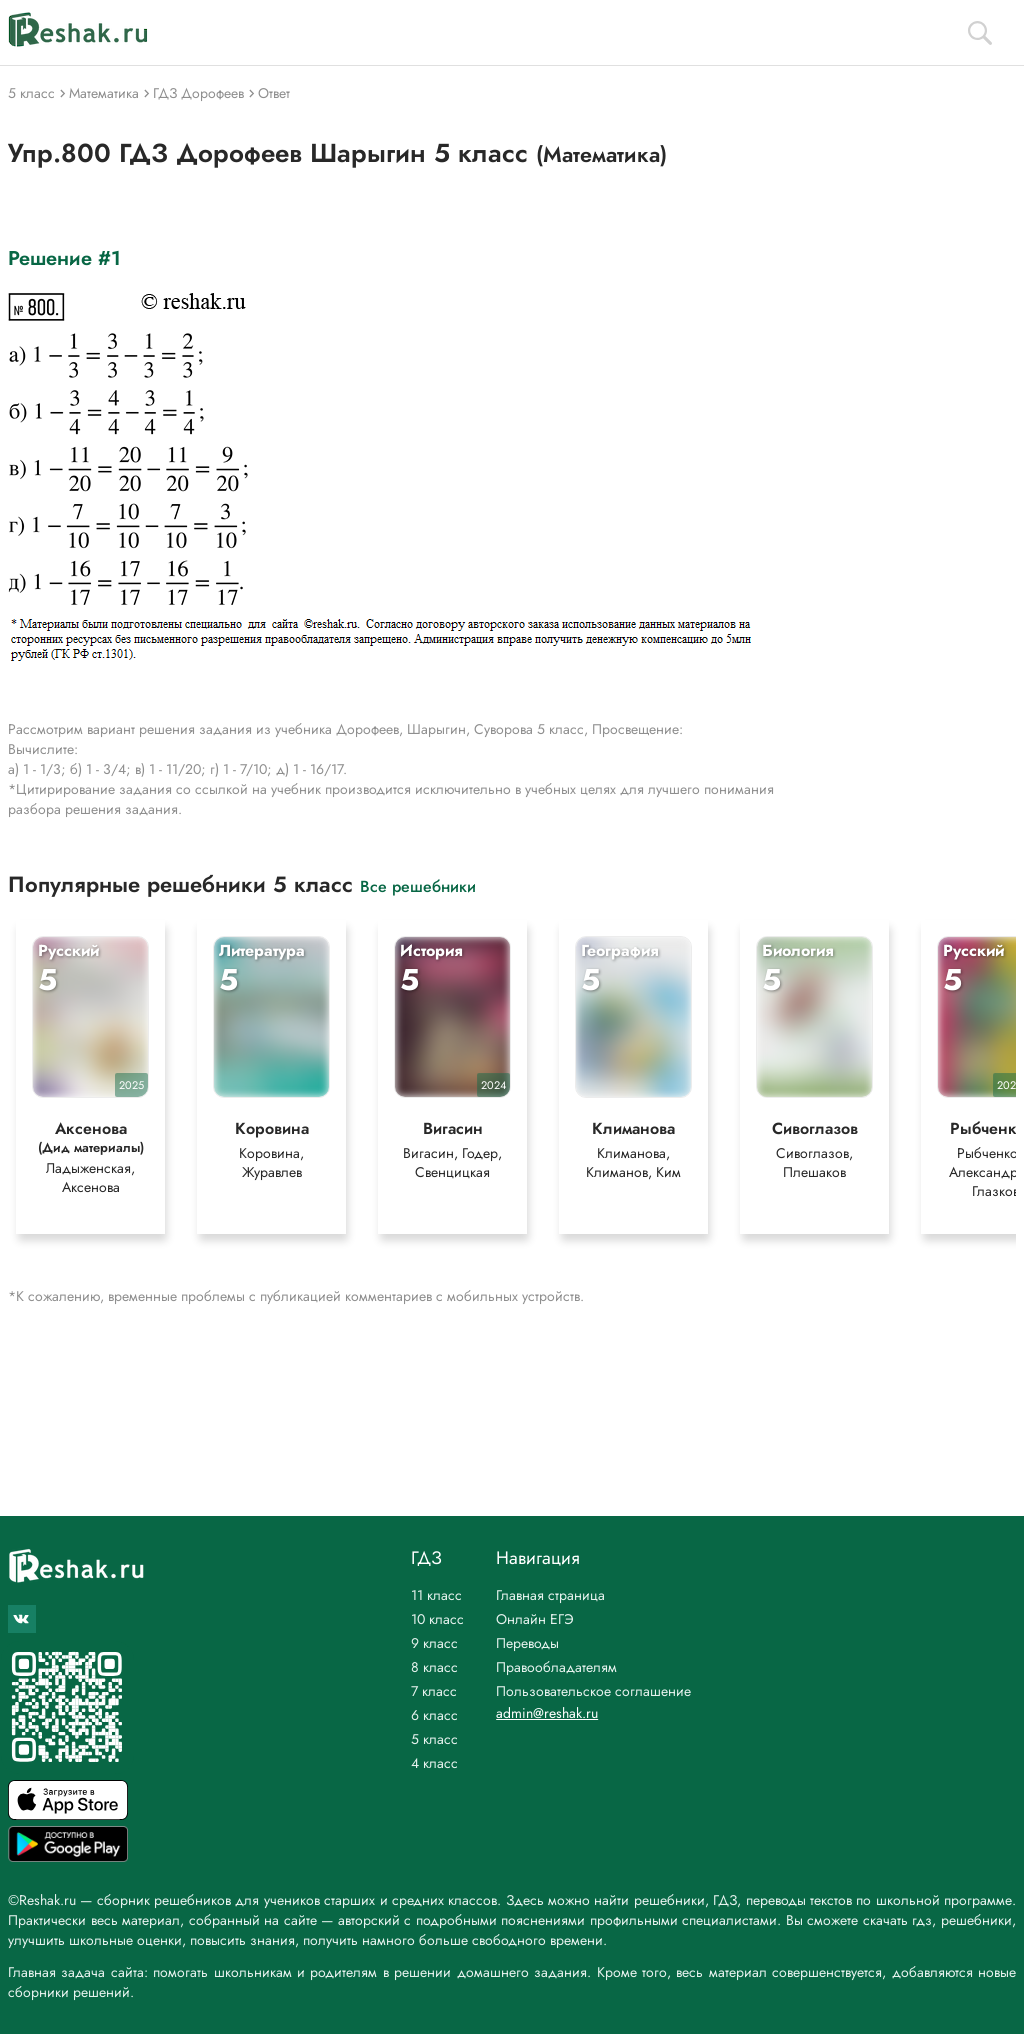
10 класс (437, 1619)
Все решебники (418, 885)
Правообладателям (556, 1667)
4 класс (434, 1763)
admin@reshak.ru (547, 1713)
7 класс (434, 1691)
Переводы (527, 1643)
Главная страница (550, 1595)
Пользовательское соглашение (593, 1691)
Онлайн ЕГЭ (535, 1619)
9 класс (434, 1643)
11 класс (436, 1595)
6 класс (434, 1715)
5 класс (434, 1739)
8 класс (434, 1667)
